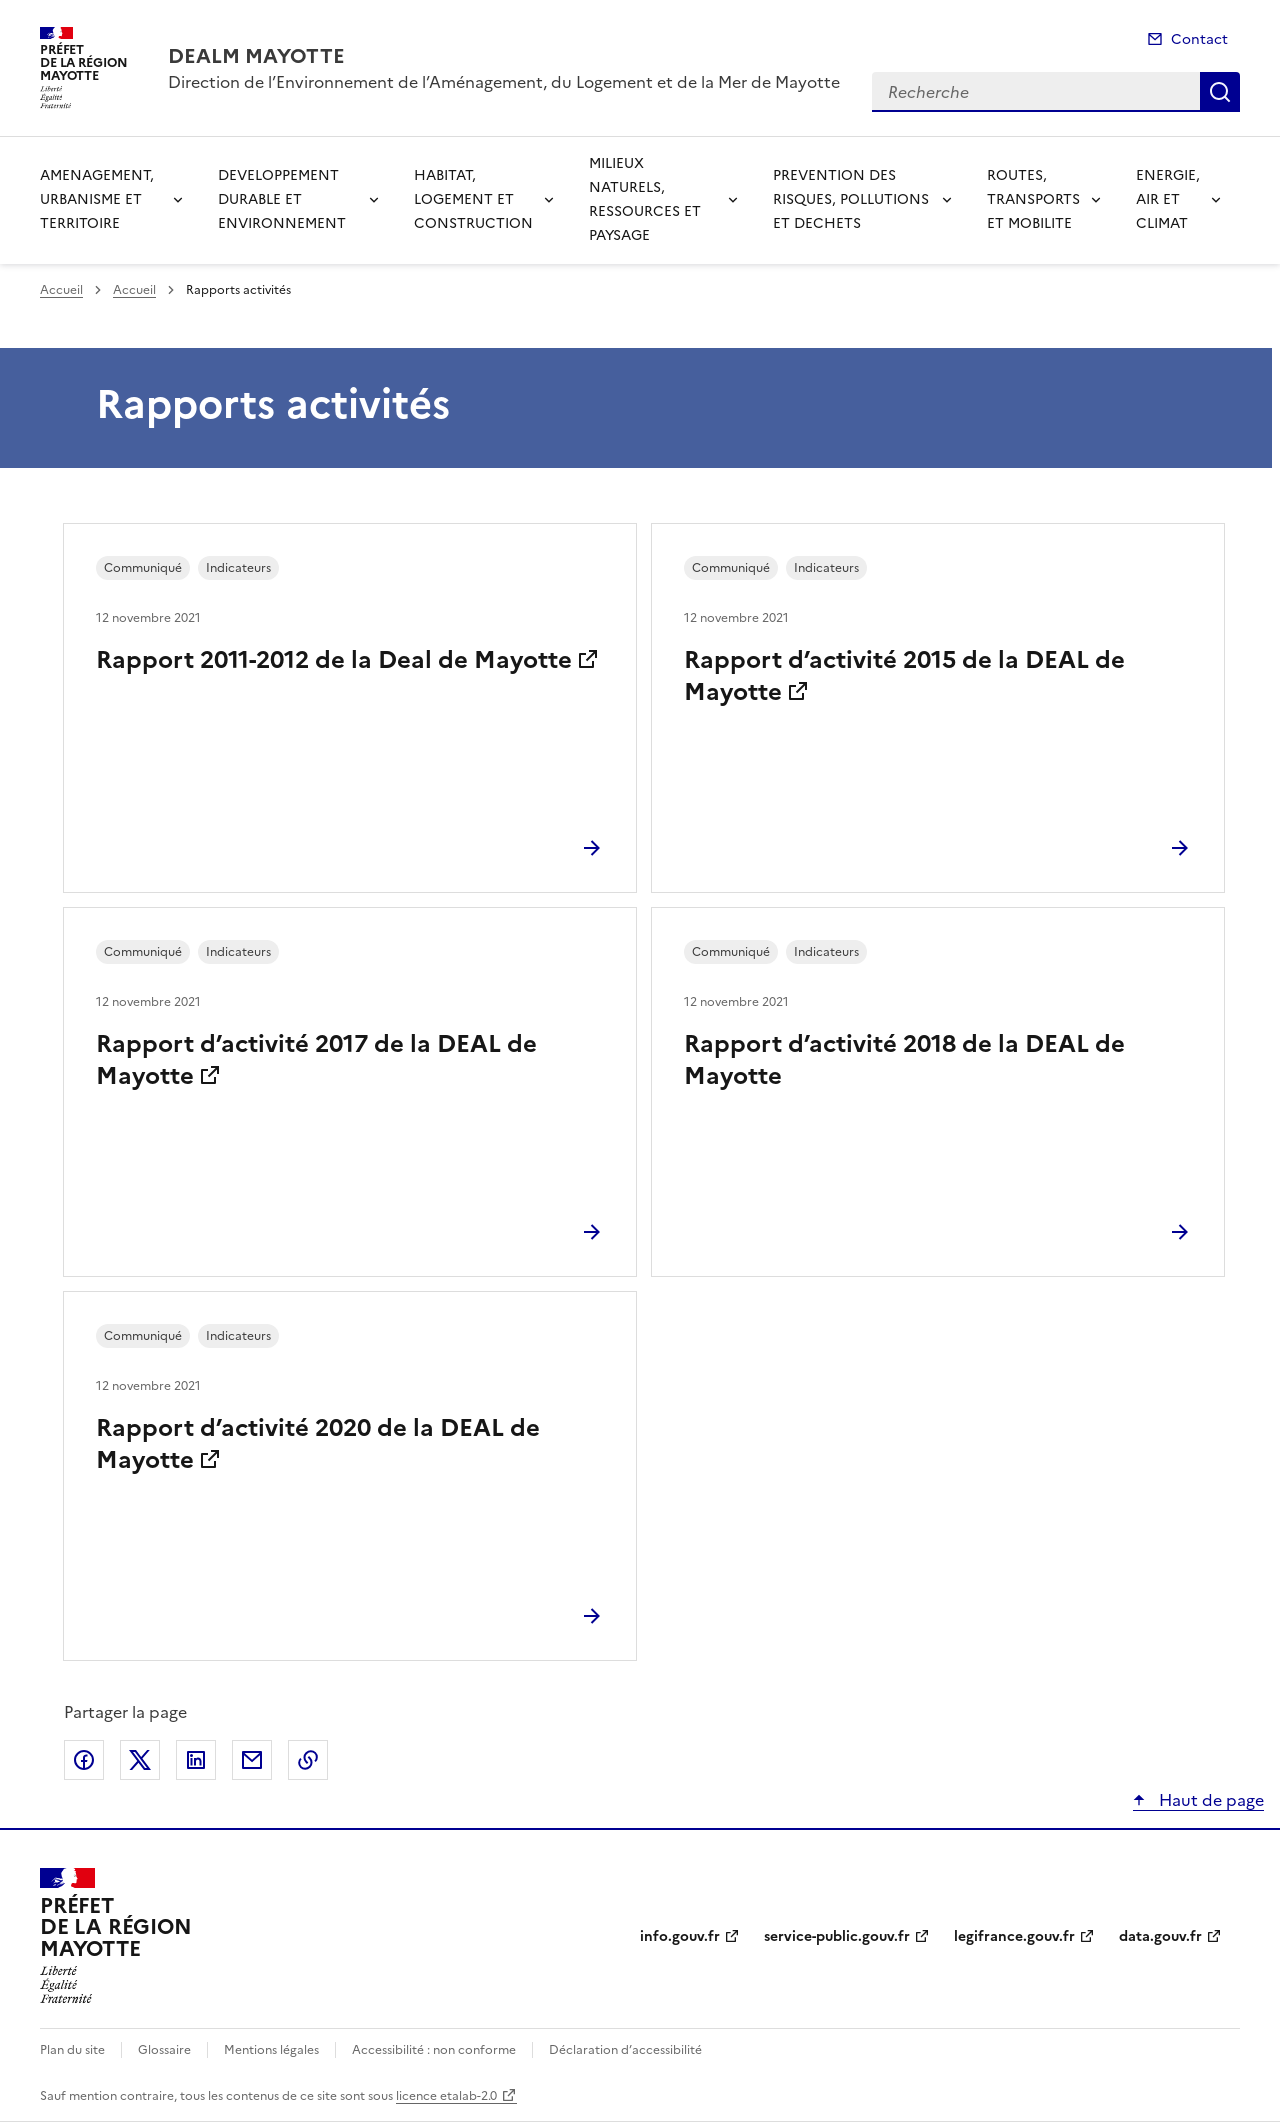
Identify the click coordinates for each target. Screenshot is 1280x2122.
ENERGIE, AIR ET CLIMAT (1168, 199)
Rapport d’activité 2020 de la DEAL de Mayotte (318, 1444)
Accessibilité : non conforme (434, 2050)
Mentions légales (271, 2050)
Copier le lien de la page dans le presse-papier (308, 1760)
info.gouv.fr (680, 1936)
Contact (1199, 39)
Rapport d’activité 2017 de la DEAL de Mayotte (316, 1060)
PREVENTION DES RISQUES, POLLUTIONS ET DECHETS (851, 199)
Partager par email (252, 1760)
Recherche (1220, 92)
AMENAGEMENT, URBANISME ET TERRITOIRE (97, 199)
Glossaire (164, 2050)
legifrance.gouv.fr (1014, 1936)
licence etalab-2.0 (446, 2096)
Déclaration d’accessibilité (625, 2050)
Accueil (61, 290)
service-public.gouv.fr (837, 1936)
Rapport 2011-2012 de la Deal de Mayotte (334, 660)
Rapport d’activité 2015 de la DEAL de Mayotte (904, 676)
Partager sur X (140, 1760)
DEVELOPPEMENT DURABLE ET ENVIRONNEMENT (282, 199)
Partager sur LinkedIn (196, 1760)
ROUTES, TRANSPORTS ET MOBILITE (1033, 199)
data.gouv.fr (1160, 1936)
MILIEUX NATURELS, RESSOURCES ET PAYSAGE (645, 199)
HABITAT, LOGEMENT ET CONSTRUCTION (473, 199)
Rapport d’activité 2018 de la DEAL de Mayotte (904, 1060)
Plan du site (72, 2050)
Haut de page (1209, 1800)
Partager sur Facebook (84, 1760)
